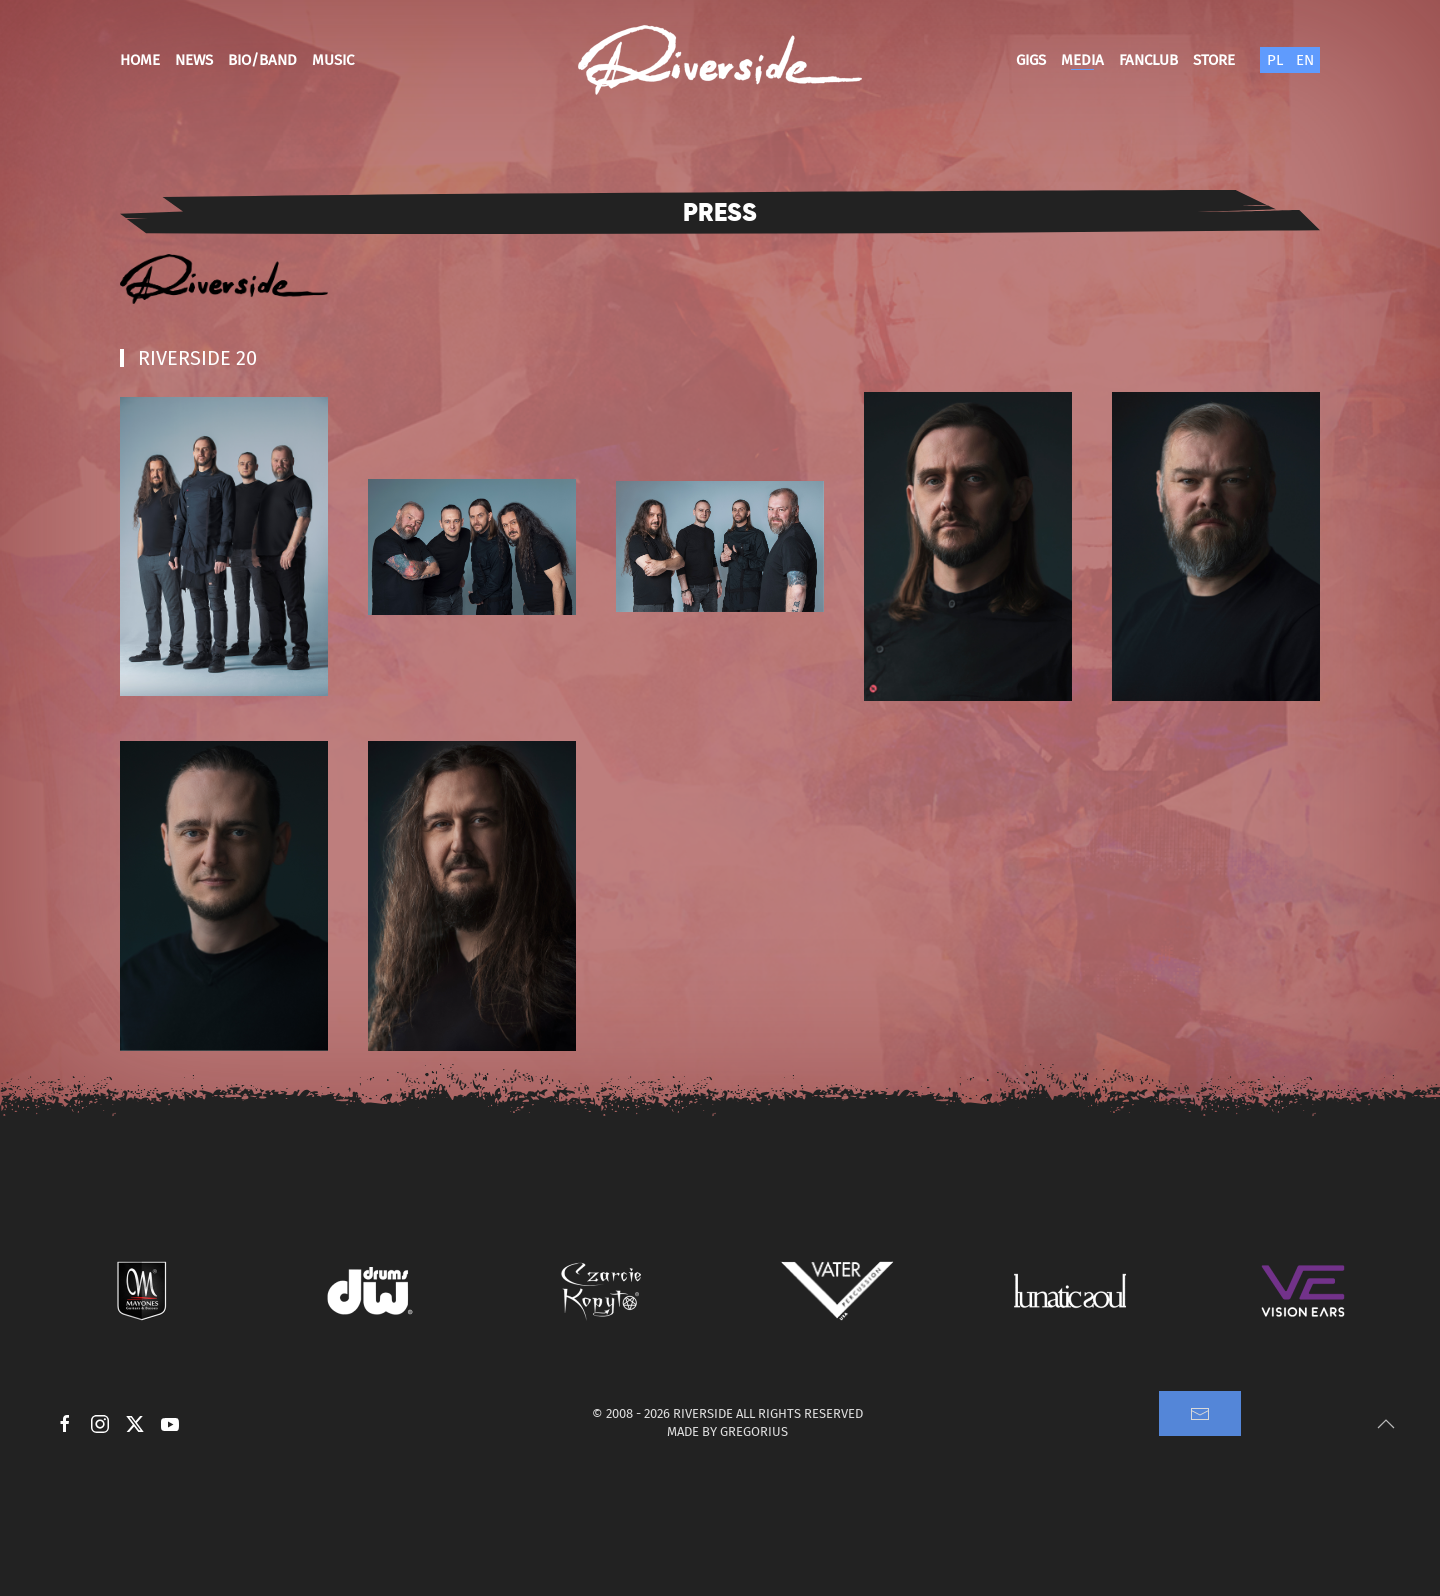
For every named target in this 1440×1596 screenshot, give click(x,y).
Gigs (1031, 60)
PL (1275, 60)
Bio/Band (262, 60)
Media (1082, 60)
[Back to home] (720, 60)
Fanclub (1148, 60)
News (194, 60)
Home (140, 60)
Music (333, 60)
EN (1305, 60)
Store (1214, 60)
